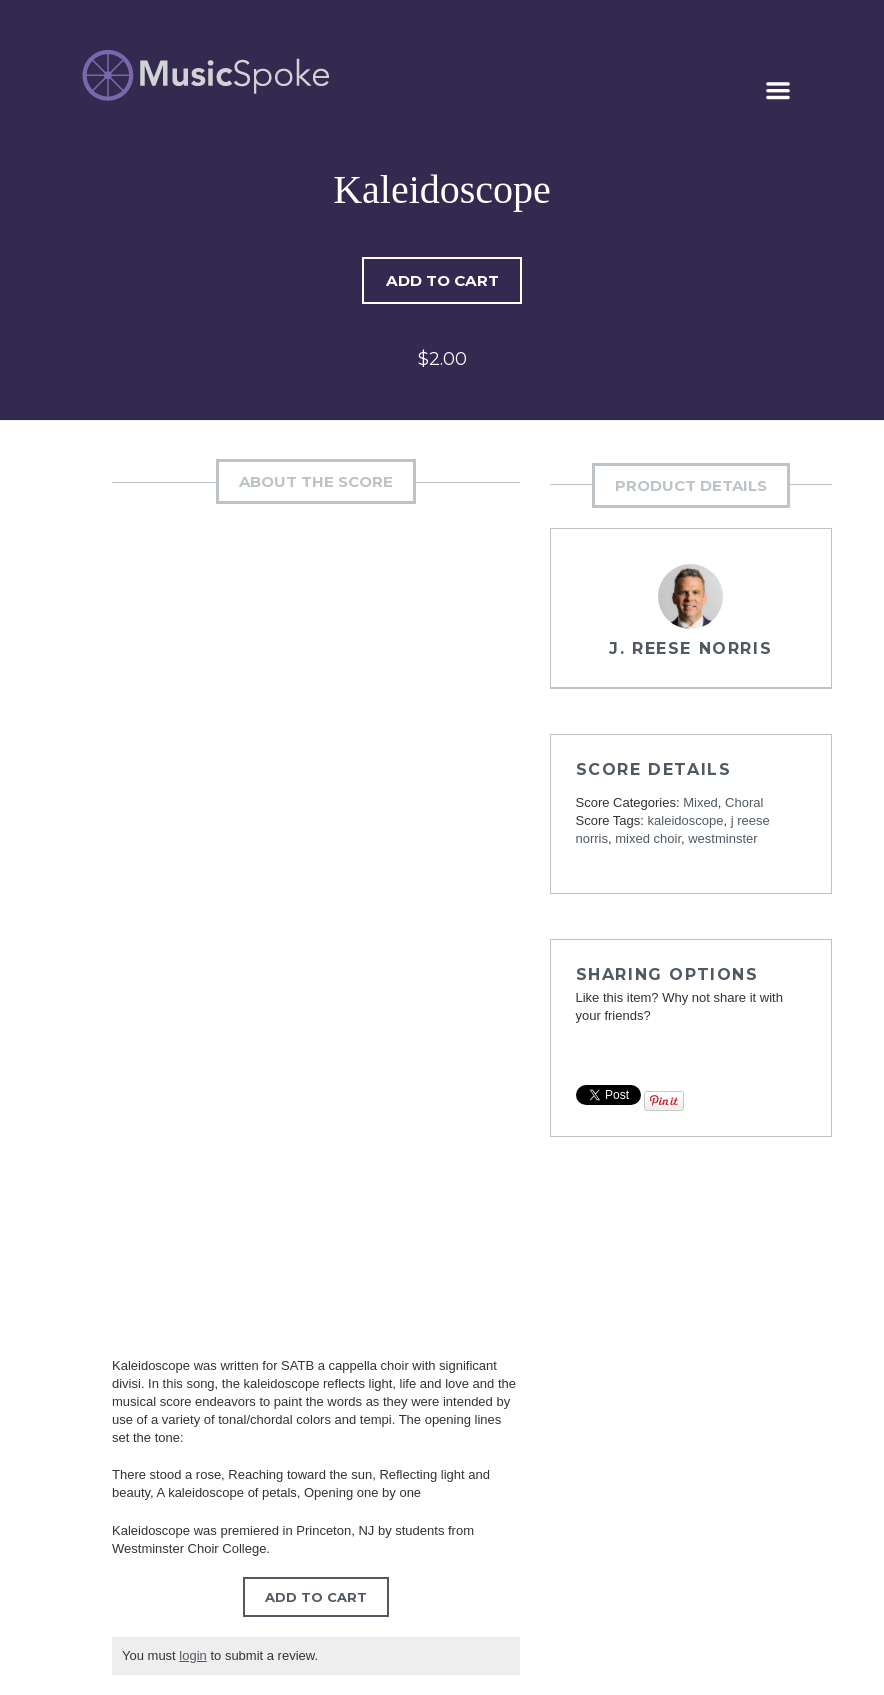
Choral (744, 803)
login (192, 1656)
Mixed (700, 803)
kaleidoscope (686, 821)
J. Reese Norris (690, 649)
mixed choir (648, 839)
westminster (722, 839)
